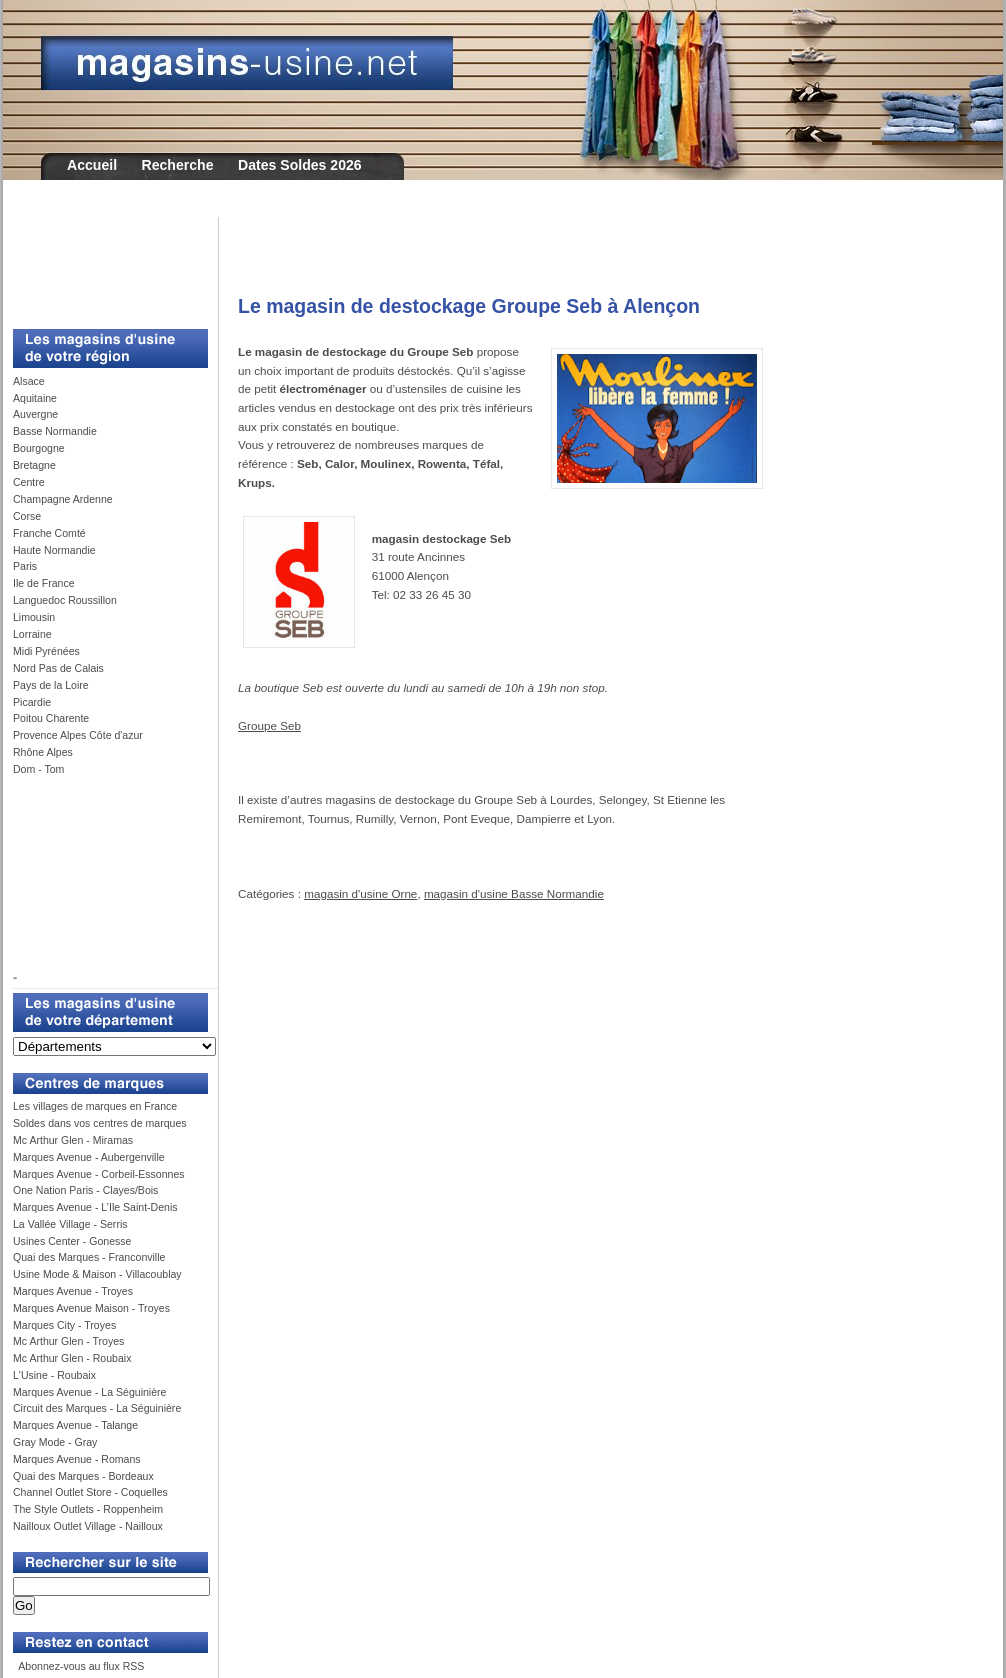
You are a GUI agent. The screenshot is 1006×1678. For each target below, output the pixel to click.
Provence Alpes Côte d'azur (78, 735)
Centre (29, 482)
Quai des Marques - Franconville (89, 1257)
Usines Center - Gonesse (72, 1241)
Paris (25, 566)
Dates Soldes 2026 (300, 165)
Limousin (34, 617)
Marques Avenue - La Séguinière (89, 1392)
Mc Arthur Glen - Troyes (68, 1341)
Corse (27, 516)
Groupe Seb (269, 725)
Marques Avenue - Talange (75, 1425)
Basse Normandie (55, 431)
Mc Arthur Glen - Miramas (73, 1140)
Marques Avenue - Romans (77, 1459)
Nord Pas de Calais (58, 668)
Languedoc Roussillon (65, 600)
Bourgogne (39, 448)
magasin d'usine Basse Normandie (514, 893)
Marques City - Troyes (64, 1325)
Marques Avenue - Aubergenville (89, 1157)
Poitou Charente (51, 718)
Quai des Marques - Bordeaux (83, 1476)
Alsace (29, 381)
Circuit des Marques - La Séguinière (97, 1408)
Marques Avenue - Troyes (73, 1291)
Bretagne (34, 465)
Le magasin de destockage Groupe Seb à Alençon (469, 306)
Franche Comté (49, 533)
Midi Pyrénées (46, 651)
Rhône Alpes (43, 752)
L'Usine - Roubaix (54, 1375)
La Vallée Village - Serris (70, 1224)
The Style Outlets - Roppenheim (88, 1509)
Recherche (178, 165)
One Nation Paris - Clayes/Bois (85, 1190)
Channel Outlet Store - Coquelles (90, 1492)
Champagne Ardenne (63, 499)
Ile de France (44, 583)
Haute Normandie (54, 550)
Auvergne (35, 414)
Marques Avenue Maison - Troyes (91, 1308)
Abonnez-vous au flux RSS (80, 1666)
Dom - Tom (38, 769)
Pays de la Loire (51, 685)
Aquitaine (35, 398)
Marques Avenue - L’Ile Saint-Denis (95, 1207)
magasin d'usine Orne (360, 893)
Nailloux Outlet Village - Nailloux (88, 1526)
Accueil (92, 165)
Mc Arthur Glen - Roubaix (72, 1358)
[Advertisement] (103, 262)
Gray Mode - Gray (55, 1442)
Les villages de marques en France (95, 1106)
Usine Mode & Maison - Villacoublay (97, 1274)
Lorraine (32, 634)
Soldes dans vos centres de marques (100, 1123)
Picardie (32, 702)
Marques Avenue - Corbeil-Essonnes (99, 1174)
